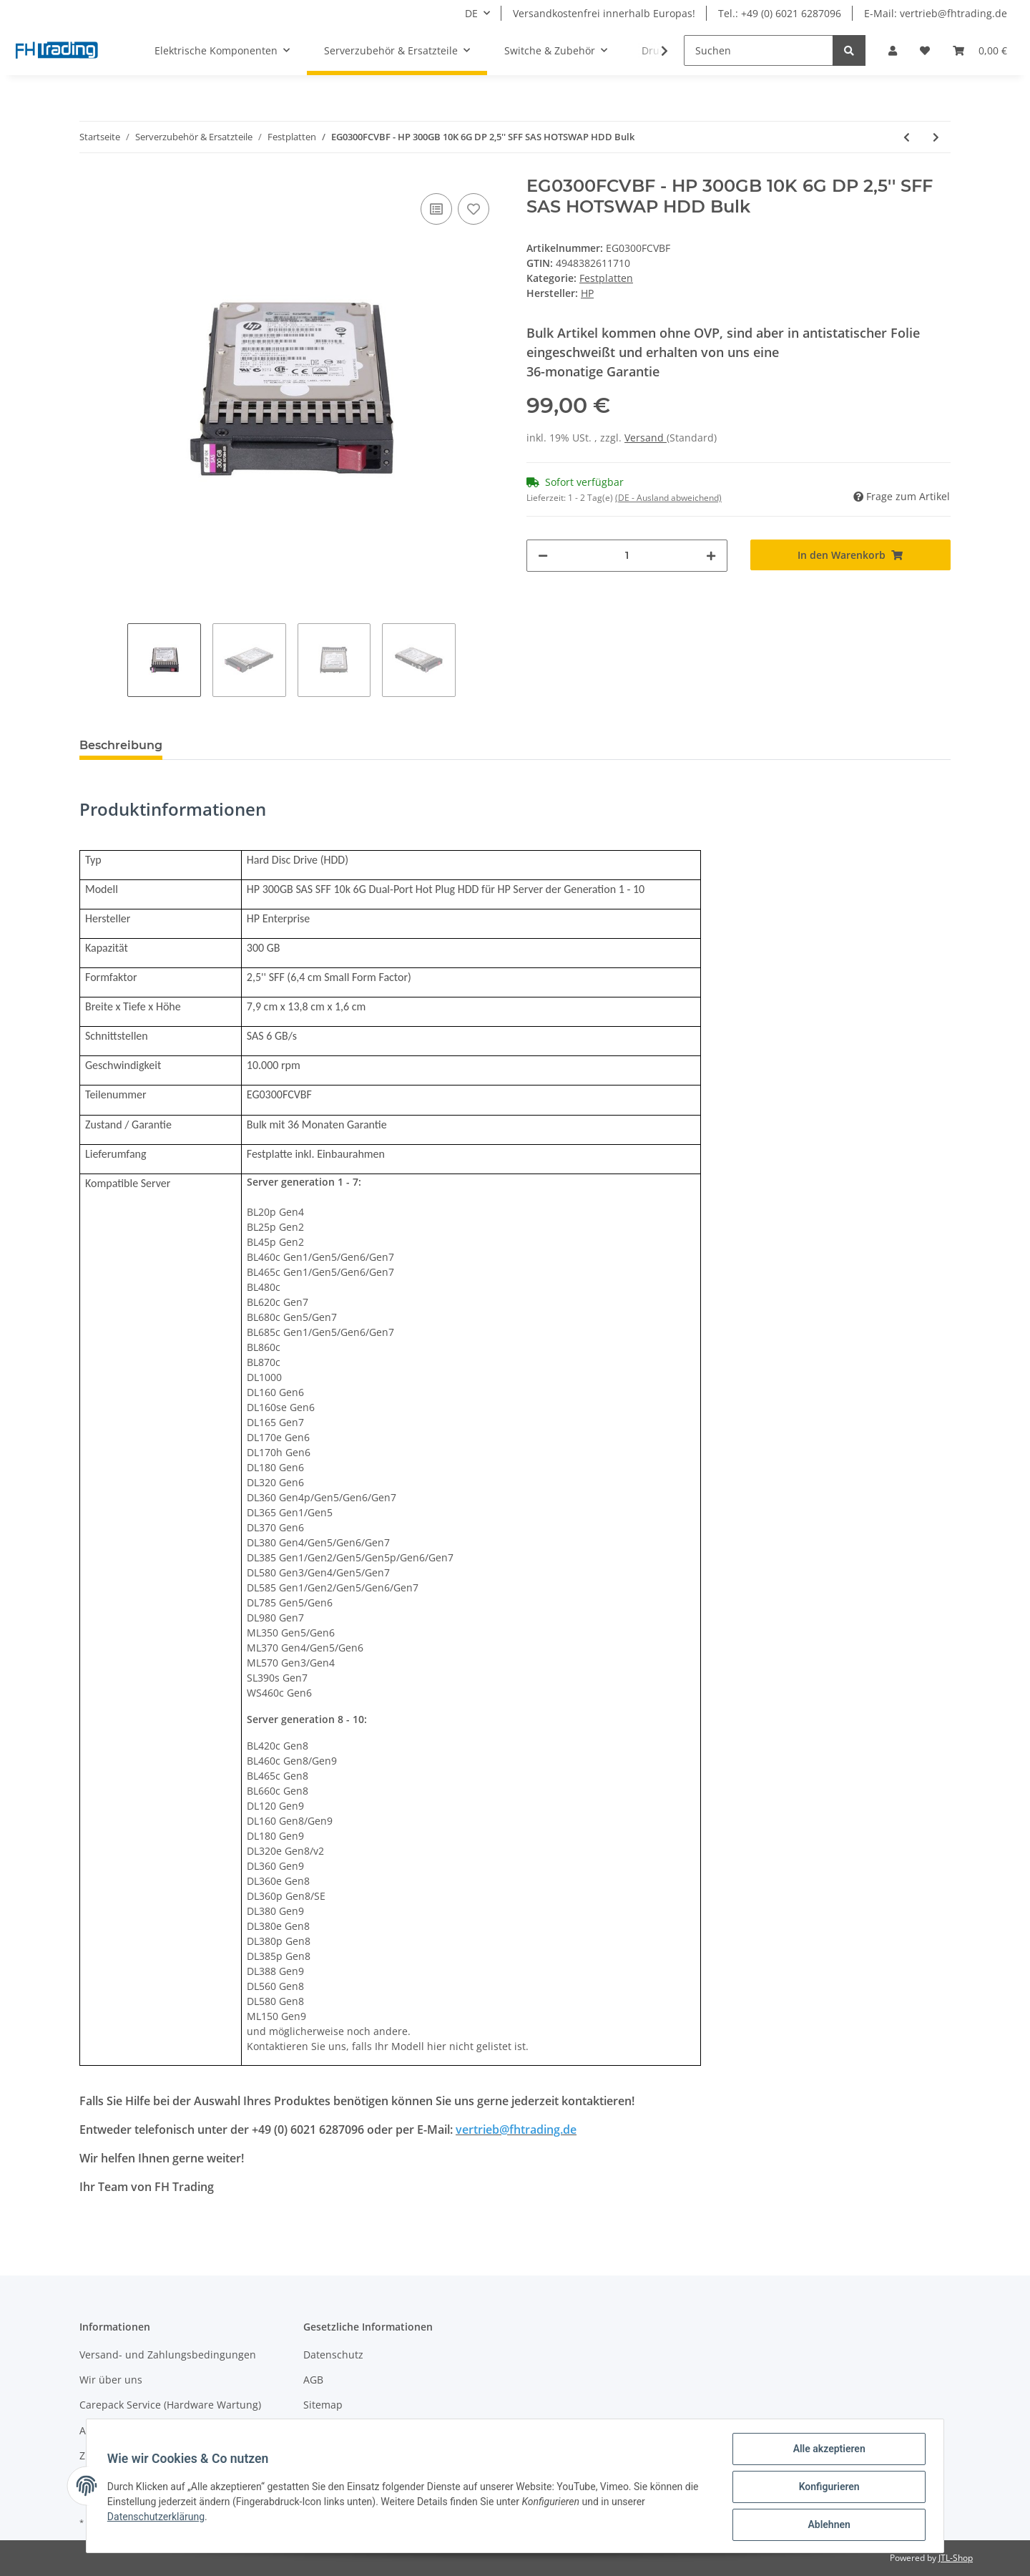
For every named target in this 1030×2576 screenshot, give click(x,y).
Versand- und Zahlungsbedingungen (167, 2354)
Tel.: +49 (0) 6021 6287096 (779, 13)
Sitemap (323, 2404)
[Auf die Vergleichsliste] (436, 209)
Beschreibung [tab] (120, 745)
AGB (313, 2379)
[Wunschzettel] (924, 50)
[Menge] (627, 555)
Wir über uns (110, 2379)
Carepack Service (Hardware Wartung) (170, 2404)
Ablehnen (826, 2525)
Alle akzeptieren (826, 2451)
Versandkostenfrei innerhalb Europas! (604, 13)
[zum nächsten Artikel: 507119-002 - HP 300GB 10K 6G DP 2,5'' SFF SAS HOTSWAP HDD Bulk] (936, 137)
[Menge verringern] (543, 555)
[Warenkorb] (980, 50)
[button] (892, 50)
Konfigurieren (826, 2488)
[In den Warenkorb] (850, 555)
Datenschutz (333, 2354)
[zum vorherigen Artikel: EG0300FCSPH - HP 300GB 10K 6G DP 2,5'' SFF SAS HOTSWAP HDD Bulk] (906, 137)
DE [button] (471, 13)
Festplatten (606, 278)
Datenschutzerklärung (158, 2518)
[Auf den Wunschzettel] (473, 209)
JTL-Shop (955, 2558)
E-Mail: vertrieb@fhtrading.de (935, 13)
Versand (645, 437)
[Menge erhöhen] (711, 555)
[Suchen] (758, 50)
